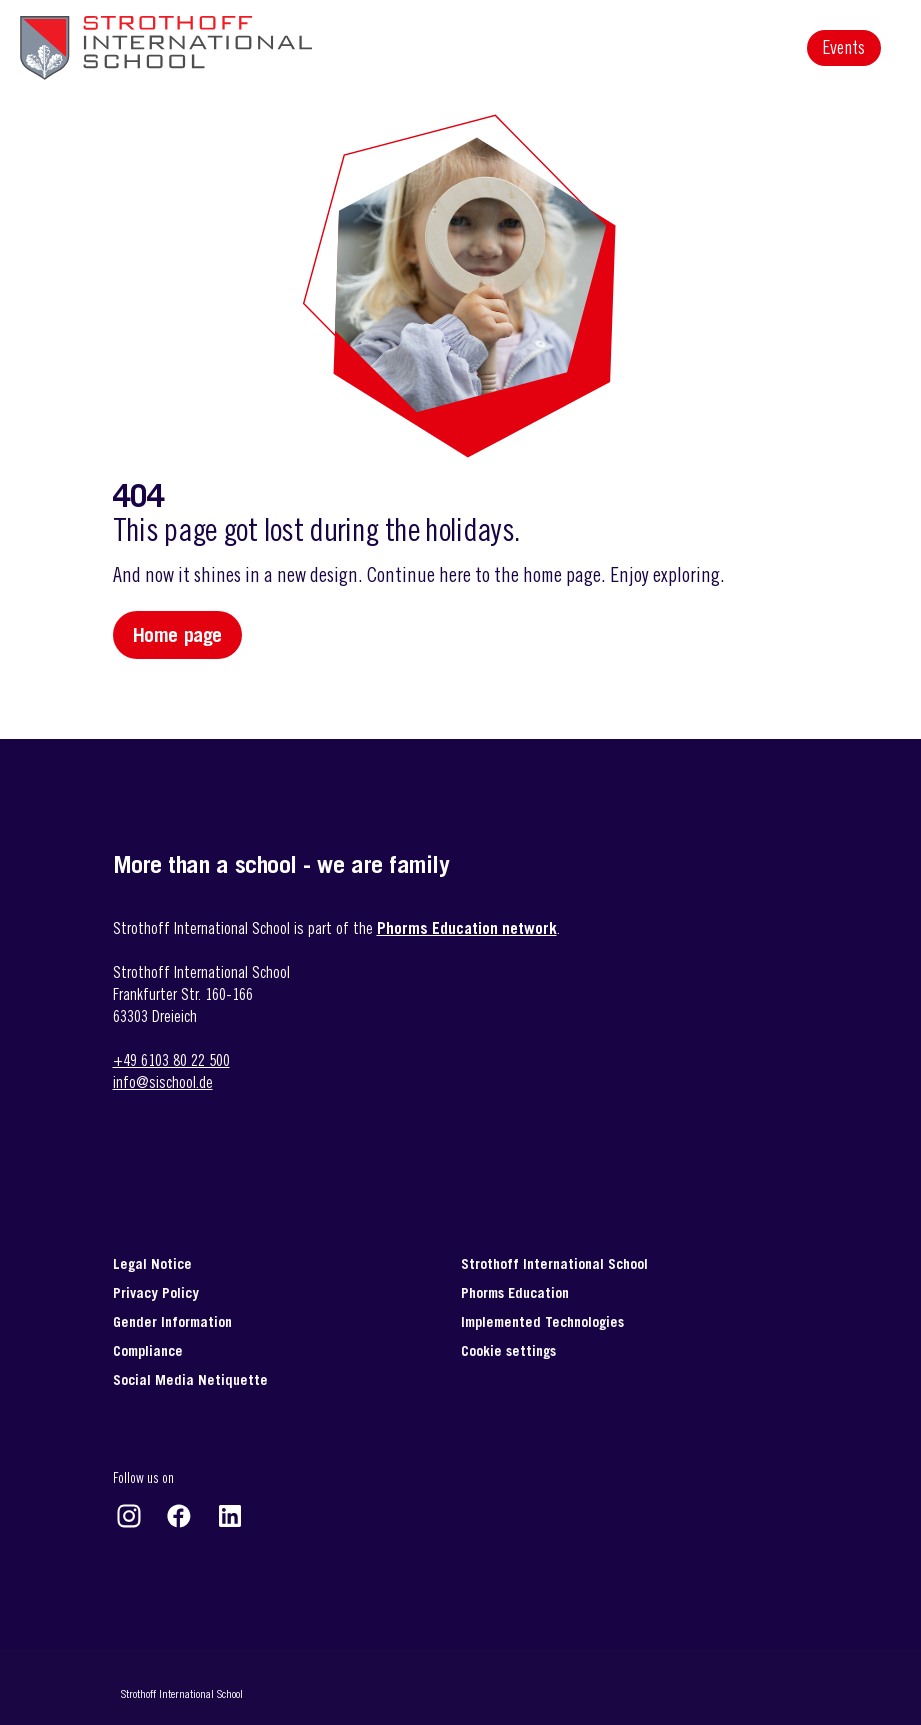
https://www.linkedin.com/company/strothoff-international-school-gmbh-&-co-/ (230, 1516)
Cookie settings (508, 1350)
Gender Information (172, 1321)
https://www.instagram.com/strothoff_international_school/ (129, 1516)
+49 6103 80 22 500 (171, 1060)
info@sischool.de (163, 1082)
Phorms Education (515, 1292)
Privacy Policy (156, 1292)
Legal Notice (152, 1263)
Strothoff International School (554, 1263)
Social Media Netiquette (190, 1379)
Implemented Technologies (542, 1321)
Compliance (148, 1350)
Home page (177, 635)
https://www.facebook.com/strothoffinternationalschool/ (179, 1516)
